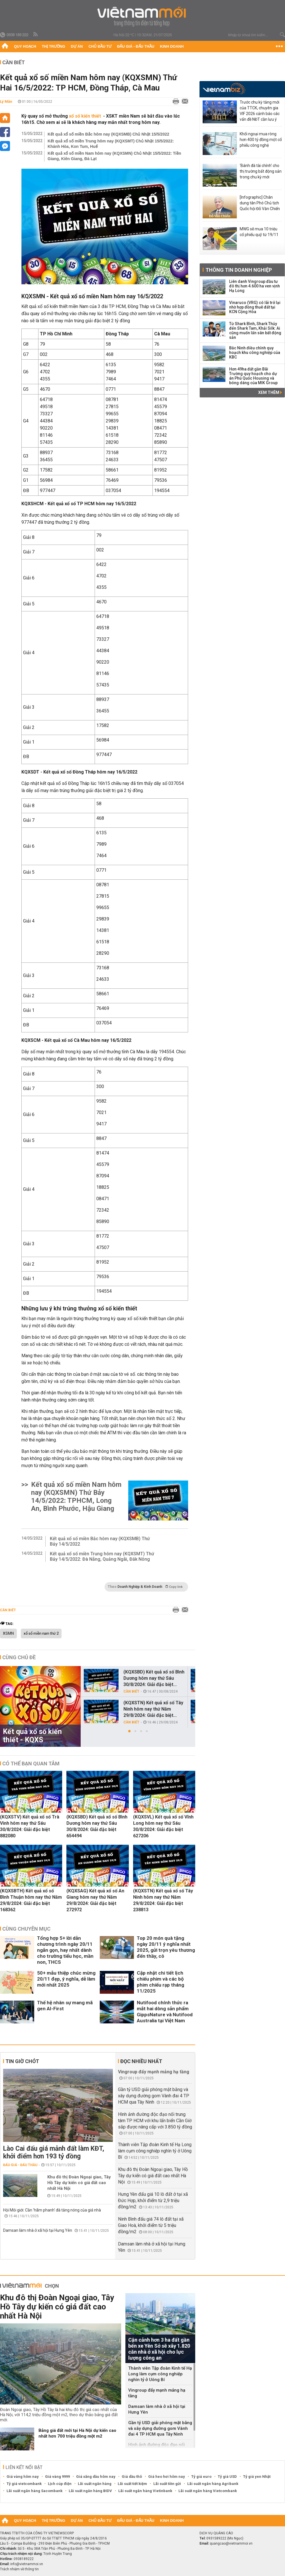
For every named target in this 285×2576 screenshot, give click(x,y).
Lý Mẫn (6, 101)
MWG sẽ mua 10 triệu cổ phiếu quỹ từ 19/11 (259, 232)
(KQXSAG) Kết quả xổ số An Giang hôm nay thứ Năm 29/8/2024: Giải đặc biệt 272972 (95, 1900)
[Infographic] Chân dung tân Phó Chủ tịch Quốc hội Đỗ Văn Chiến (260, 203)
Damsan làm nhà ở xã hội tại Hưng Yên (37, 2230)
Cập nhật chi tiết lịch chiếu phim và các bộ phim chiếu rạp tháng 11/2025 (160, 1982)
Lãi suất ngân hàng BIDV (90, 2491)
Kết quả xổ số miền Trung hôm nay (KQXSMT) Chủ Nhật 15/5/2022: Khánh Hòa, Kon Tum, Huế (111, 144)
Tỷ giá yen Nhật (256, 2476)
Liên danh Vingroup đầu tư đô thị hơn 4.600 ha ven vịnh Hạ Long (254, 286)
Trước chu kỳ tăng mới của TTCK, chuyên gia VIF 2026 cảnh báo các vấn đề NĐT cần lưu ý (260, 111)
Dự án (77, 46)
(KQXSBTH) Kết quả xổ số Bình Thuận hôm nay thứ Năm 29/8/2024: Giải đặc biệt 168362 (31, 1900)
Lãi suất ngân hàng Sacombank (34, 2491)
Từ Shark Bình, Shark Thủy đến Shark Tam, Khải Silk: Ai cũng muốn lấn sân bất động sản (255, 330)
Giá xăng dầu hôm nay (95, 2476)
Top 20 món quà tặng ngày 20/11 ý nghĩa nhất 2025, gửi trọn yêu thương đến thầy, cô (166, 1947)
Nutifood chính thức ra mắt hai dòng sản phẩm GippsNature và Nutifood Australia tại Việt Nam (165, 2011)
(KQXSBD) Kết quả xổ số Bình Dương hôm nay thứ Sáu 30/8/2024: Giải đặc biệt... (153, 1678)
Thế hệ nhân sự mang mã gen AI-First (65, 2005)
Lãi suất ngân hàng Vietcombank (207, 2491)
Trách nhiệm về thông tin (19, 2569)
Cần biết (13, 62)
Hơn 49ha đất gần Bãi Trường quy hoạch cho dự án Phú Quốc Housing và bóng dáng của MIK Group (253, 376)
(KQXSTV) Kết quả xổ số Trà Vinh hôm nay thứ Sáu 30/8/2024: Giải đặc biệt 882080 (29, 1826)
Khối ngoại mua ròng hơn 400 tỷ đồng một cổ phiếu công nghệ (261, 140)
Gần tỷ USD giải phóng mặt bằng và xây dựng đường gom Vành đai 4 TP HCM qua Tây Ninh (153, 2096)
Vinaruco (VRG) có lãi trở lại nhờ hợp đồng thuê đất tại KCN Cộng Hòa (254, 307)
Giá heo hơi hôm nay (166, 2476)
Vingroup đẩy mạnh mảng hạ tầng (153, 2072)
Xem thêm (270, 392)
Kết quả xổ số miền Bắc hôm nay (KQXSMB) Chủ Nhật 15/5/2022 (108, 134)
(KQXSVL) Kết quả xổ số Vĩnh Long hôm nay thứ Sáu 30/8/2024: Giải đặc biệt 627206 (163, 1826)
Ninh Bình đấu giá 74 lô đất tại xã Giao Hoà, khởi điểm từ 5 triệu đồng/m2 (151, 2225)
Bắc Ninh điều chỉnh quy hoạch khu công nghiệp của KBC (254, 352)
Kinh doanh (172, 46)
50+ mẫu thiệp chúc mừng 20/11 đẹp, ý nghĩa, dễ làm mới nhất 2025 (66, 1979)
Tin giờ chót (22, 2061)
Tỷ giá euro (201, 2476)
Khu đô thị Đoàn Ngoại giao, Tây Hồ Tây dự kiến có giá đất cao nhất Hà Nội (79, 2182)
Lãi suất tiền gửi (167, 2484)
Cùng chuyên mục (26, 1929)
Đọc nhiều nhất (141, 2061)
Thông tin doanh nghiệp (238, 270)
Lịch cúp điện (60, 2484)
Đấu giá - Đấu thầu (135, 46)
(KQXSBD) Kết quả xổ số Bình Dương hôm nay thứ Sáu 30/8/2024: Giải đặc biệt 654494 (96, 1826)
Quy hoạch (25, 46)
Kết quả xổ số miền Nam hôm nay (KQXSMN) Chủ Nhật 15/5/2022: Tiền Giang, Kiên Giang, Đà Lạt (114, 156)
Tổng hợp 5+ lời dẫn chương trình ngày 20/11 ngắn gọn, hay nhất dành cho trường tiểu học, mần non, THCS (65, 1950)
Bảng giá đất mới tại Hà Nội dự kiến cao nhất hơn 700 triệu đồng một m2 (77, 2433)
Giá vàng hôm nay (23, 2476)
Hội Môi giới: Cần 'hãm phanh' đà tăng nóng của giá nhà (52, 2210)
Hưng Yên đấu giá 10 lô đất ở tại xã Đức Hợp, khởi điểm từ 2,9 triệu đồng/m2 (153, 2201)
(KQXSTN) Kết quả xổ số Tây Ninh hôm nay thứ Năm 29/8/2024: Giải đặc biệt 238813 (163, 1900)
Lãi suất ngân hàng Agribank (212, 2484)
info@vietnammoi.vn (26, 2564)
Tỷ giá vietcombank (24, 2484)
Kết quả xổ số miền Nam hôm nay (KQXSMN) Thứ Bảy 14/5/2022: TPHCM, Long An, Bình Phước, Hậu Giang (76, 1496)
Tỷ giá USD (227, 2476)
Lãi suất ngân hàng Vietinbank (145, 2491)
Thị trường (53, 46)
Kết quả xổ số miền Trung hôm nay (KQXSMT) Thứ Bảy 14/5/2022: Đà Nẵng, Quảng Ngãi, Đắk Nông (102, 1556)
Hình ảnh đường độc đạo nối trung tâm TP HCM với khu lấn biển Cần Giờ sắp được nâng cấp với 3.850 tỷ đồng (155, 2121)
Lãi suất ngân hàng (94, 2484)
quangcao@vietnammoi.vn (231, 2543)
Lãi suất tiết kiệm (132, 2484)
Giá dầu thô (132, 2476)
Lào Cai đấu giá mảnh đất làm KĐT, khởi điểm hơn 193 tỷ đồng (53, 2152)
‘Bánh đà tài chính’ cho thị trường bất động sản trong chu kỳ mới (261, 171)
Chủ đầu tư (99, 46)
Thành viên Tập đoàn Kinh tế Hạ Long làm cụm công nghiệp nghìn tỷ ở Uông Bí (155, 2151)
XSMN (8, 1633)
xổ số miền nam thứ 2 (41, 1633)
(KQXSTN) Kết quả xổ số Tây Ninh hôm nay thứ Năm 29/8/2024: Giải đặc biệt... (153, 1709)
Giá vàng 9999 (57, 2476)
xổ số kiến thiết (85, 116)
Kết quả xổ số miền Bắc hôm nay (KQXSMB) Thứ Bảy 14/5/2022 (100, 1541)
